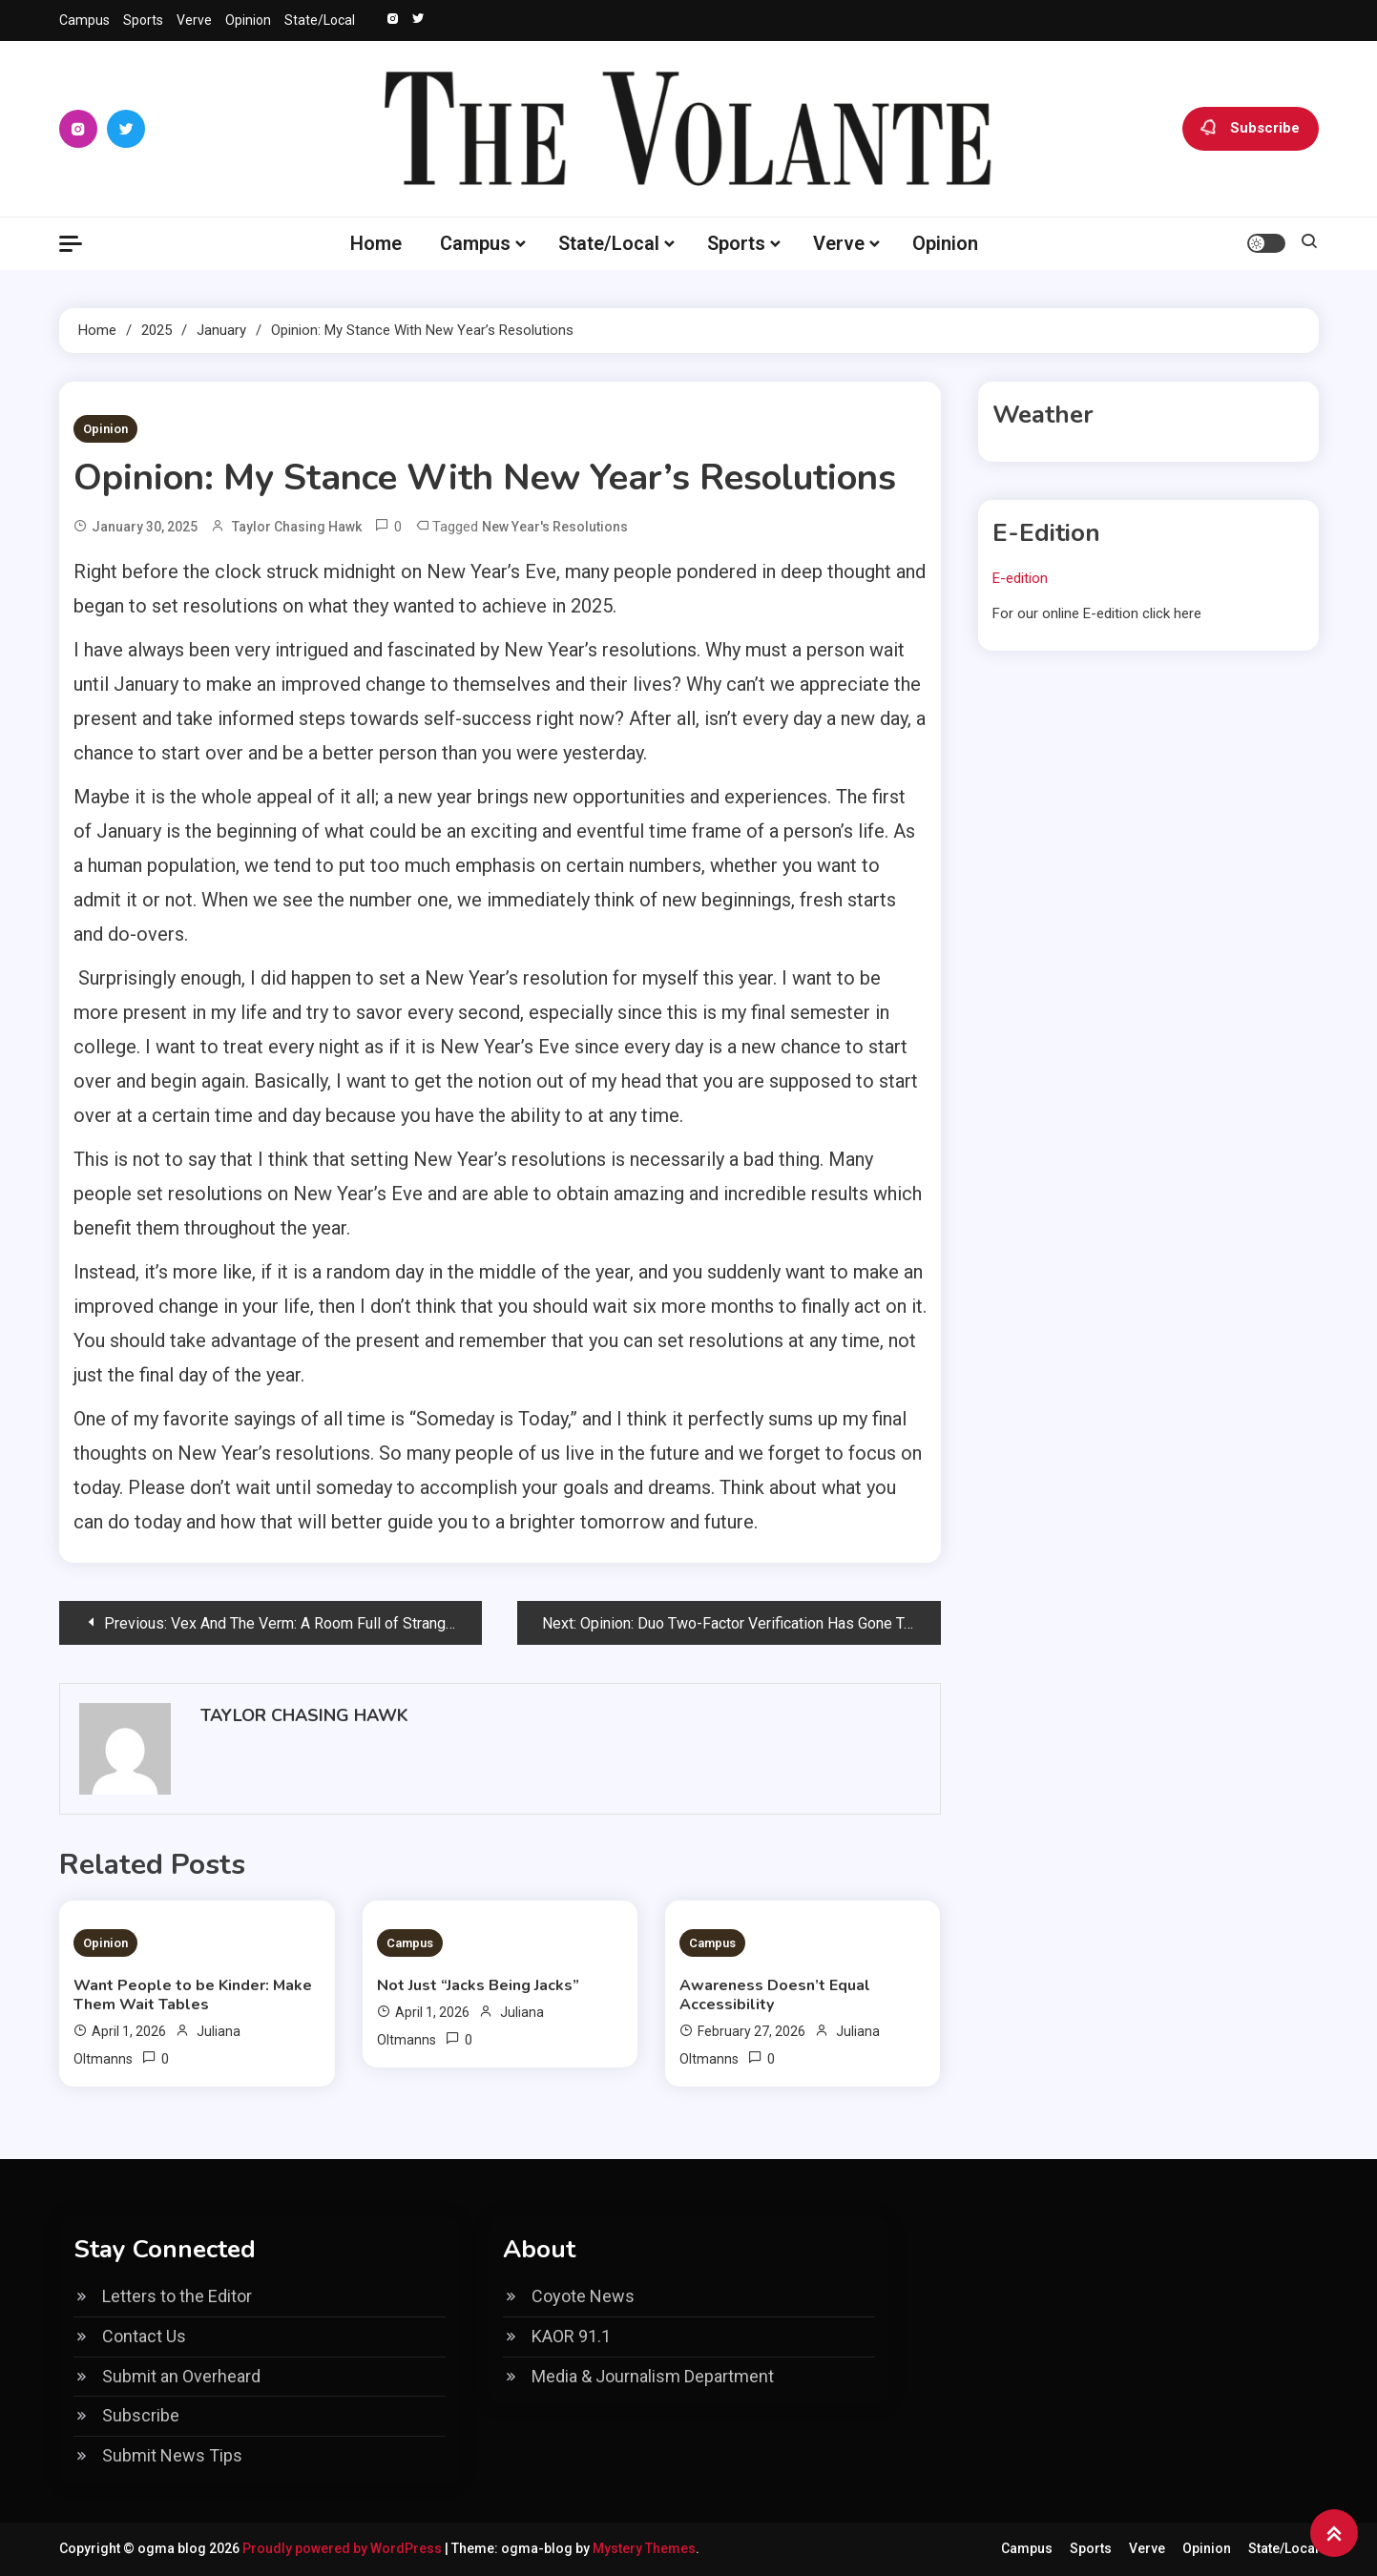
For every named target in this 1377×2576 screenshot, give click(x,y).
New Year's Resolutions (555, 526)
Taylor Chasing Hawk (297, 526)
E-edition (1020, 578)
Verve (194, 20)
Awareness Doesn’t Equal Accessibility (774, 1995)
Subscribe (1250, 129)
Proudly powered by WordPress (343, 2548)
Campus (84, 20)
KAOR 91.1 (571, 2336)
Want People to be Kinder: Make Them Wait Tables (192, 1995)
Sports (143, 20)
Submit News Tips (172, 2455)
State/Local (319, 20)
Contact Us (144, 2336)
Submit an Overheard (181, 2376)
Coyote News (583, 2296)
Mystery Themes (644, 2548)
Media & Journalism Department (653, 2376)
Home (376, 243)
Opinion (248, 20)
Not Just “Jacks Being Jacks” (478, 1985)
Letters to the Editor (177, 2296)
